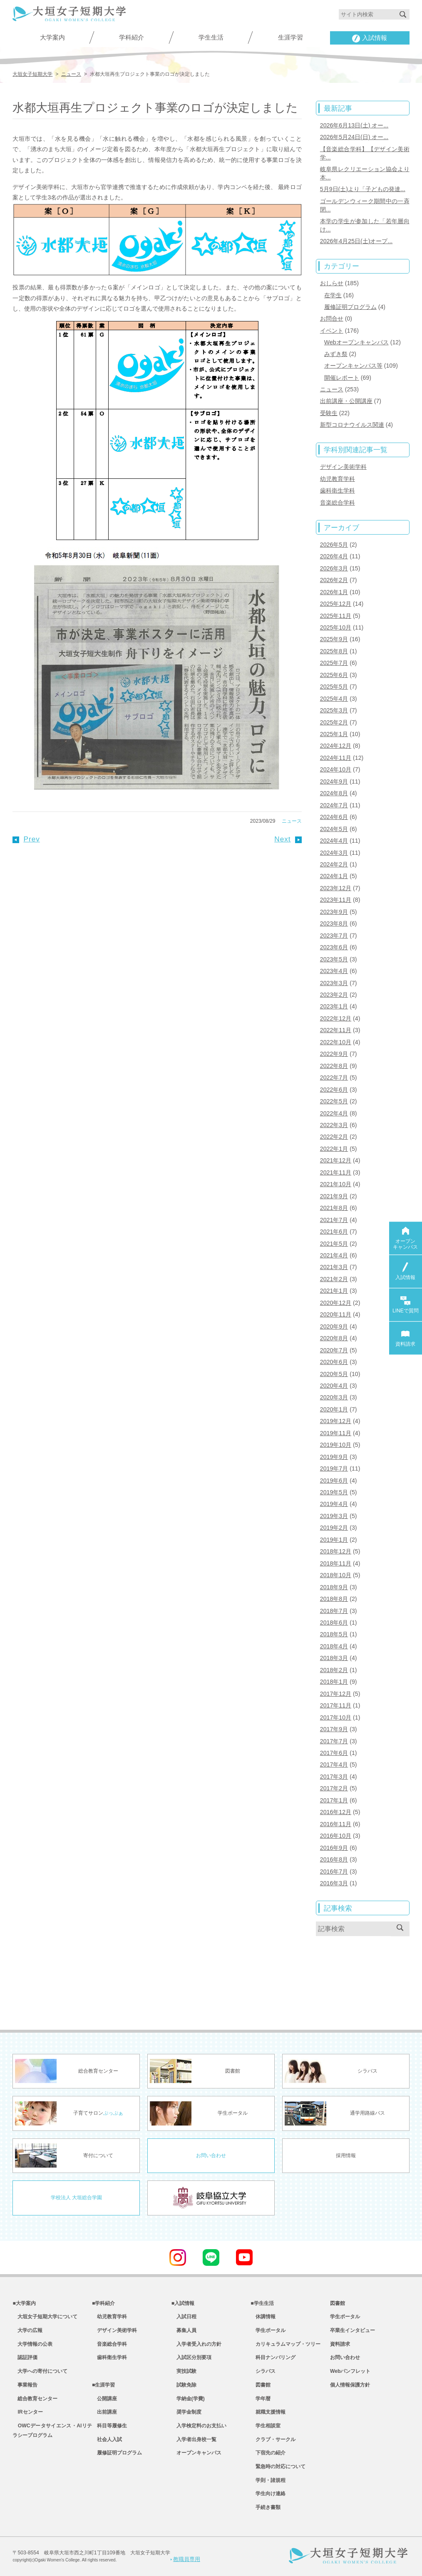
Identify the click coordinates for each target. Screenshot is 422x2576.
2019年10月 (335, 1444)
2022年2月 (334, 1136)
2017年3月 (334, 1776)
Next (287, 839)
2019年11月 (335, 1433)
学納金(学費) (188, 2399)
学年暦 (261, 2399)
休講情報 (263, 2317)
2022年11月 (335, 1030)
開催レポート (341, 377)
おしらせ (331, 283)
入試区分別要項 (191, 2357)
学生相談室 (266, 2426)
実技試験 (183, 2371)
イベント (331, 330)
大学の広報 (27, 2330)
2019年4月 (334, 1504)
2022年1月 (334, 1148)
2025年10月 (335, 627)
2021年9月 (334, 1196)
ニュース (292, 821)
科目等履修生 (109, 2426)
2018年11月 (335, 1563)
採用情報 (346, 2155)
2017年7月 (334, 1741)
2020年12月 (335, 1302)
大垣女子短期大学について (44, 2317)
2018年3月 (334, 1658)
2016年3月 (334, 1883)
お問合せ (331, 318)
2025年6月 (334, 675)
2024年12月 (335, 745)
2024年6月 (334, 817)
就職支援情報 (268, 2412)
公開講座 (104, 2399)
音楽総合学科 (337, 502)
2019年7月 (334, 1468)
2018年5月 (334, 1634)
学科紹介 (131, 37)
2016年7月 (334, 1871)
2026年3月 (334, 568)
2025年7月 (334, 663)
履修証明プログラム (350, 307)
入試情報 (369, 38)
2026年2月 (334, 580)
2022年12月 (335, 1018)
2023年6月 (334, 947)
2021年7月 (334, 1220)
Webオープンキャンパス (356, 342)
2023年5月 (334, 959)
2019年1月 (334, 1539)
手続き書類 (266, 2507)
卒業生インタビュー (352, 2330)
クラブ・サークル (273, 2439)
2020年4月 (334, 1385)
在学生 (333, 295)
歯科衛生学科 (337, 490)
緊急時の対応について (278, 2466)
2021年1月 (334, 1290)
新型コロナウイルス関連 (352, 424)
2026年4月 (334, 556)
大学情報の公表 (32, 2344)
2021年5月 (334, 1243)
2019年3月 (334, 1516)
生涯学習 (290, 37)
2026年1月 (334, 592)
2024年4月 (334, 840)
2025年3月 (334, 710)
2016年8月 (334, 1859)
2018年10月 (335, 1575)
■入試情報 (182, 2303)
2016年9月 (334, 1847)
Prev (26, 839)
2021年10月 (335, 1184)
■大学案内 (23, 2303)
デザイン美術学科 (343, 466)
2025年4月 (334, 698)
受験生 (329, 413)
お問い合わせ (211, 2155)
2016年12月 (335, 1812)
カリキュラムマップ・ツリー (285, 2344)
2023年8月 (334, 923)
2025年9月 (334, 639)
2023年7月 (334, 935)
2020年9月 (334, 1326)
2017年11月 (335, 1705)
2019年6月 (334, 1480)
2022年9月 (334, 1053)
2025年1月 (334, 734)
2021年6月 (334, 1231)
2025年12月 (335, 603)
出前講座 (104, 2412)
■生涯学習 (103, 2385)
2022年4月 (334, 1113)
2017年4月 (334, 1764)
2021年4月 (334, 1255)
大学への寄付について (39, 2371)
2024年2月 (334, 864)
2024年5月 (334, 829)
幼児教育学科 (337, 478)
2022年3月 (334, 1125)
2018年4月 (334, 1646)
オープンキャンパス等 (353, 365)
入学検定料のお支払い (198, 2426)
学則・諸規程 (268, 2480)
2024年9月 (334, 781)
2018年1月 (334, 1681)
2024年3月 (334, 852)
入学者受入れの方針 (196, 2344)
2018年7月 (334, 1611)
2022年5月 (334, 1101)
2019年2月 (334, 1527)
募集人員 (183, 2330)
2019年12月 (335, 1421)
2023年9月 (334, 911)
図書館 (261, 2385)
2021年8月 (334, 1208)
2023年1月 (334, 1006)
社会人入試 (107, 2439)
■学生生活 (262, 2303)
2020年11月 (335, 1314)
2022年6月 (334, 1089)
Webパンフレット (350, 2371)
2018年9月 (334, 1587)
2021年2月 (334, 1279)
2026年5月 (334, 544)
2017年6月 (334, 1753)
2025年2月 (334, 722)
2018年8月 (334, 1598)
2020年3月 (334, 1397)
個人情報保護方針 (350, 2385)
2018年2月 (334, 1670)
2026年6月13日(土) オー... (354, 125)
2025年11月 (335, 615)
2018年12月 (335, 1551)
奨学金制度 (186, 2412)
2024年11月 (335, 757)
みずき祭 (336, 354)
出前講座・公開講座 (346, 401)
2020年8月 (334, 1338)
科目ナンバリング (273, 2357)
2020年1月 (334, 1409)
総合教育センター (34, 2399)
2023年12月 (335, 888)
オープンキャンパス (196, 2453)
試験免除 (183, 2385)
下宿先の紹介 (268, 2453)
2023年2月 (334, 994)
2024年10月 (335, 769)
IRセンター (27, 2412)
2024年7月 (334, 805)
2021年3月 (334, 1267)
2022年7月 (334, 1077)
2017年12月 (335, 1693)
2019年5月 (334, 1492)
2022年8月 (334, 1066)
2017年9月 (334, 1729)
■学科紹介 (103, 2303)
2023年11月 (335, 899)
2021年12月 (335, 1160)
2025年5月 (334, 686)
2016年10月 (335, 1835)
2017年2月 (334, 1788)
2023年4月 (334, 971)
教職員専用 (185, 2559)
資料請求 (340, 2344)
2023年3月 (334, 983)
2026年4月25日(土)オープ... (356, 241)
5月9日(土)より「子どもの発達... (362, 189)
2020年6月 (334, 1362)
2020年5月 (334, 1374)
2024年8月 (334, 793)
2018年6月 (334, 1622)
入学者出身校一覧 (193, 2439)
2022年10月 (335, 1042)
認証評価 (24, 2357)
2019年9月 (334, 1457)
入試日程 (183, 2317)
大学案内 (52, 37)
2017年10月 (335, 1717)
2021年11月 (335, 1172)
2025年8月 (334, 651)
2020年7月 (334, 1350)
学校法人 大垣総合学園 (76, 2197)
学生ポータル (268, 2330)
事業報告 (24, 2385)
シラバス (263, 2371)
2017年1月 (334, 1800)
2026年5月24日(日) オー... (354, 137)
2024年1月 (334, 876)
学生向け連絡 (268, 2493)
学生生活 (211, 37)
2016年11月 (335, 1824)
